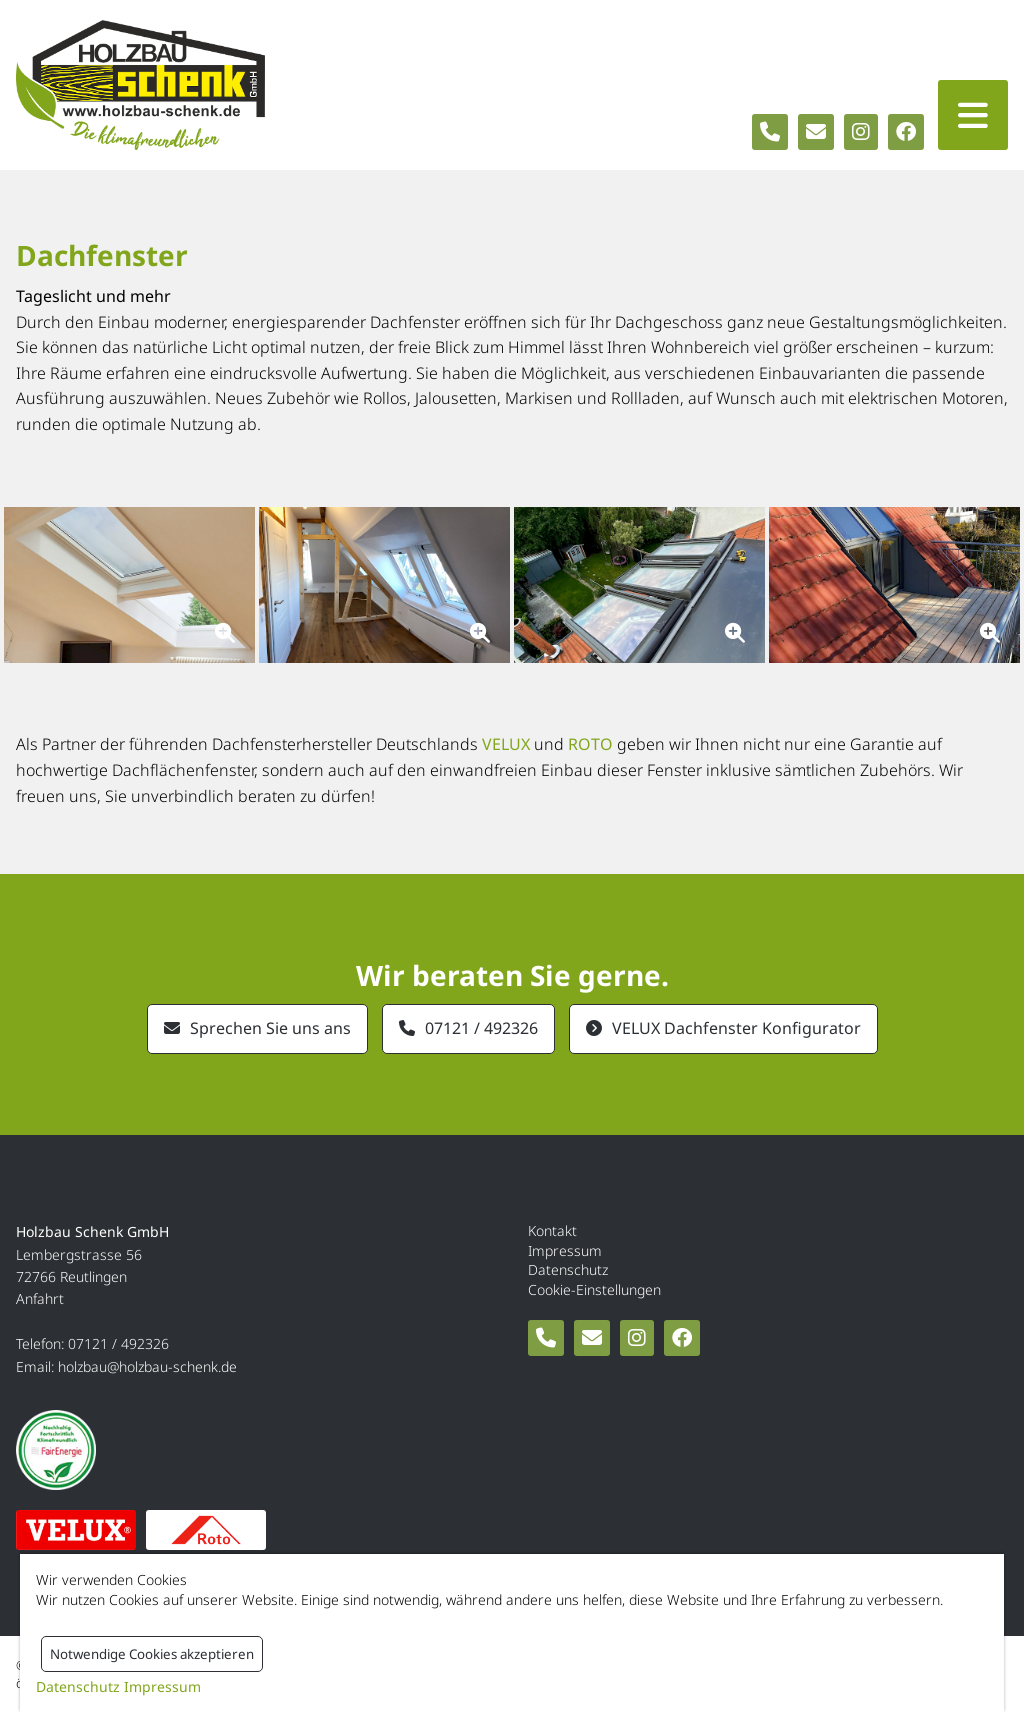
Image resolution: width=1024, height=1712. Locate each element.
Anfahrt (40, 1298)
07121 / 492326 (481, 1028)
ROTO (590, 744)
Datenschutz (568, 1269)
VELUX (506, 744)
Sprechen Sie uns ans (270, 1028)
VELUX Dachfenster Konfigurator (736, 1028)
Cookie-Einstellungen (594, 1289)
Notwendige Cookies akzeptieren (152, 1654)
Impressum (565, 1250)
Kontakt (552, 1230)
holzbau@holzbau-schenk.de (147, 1366)
